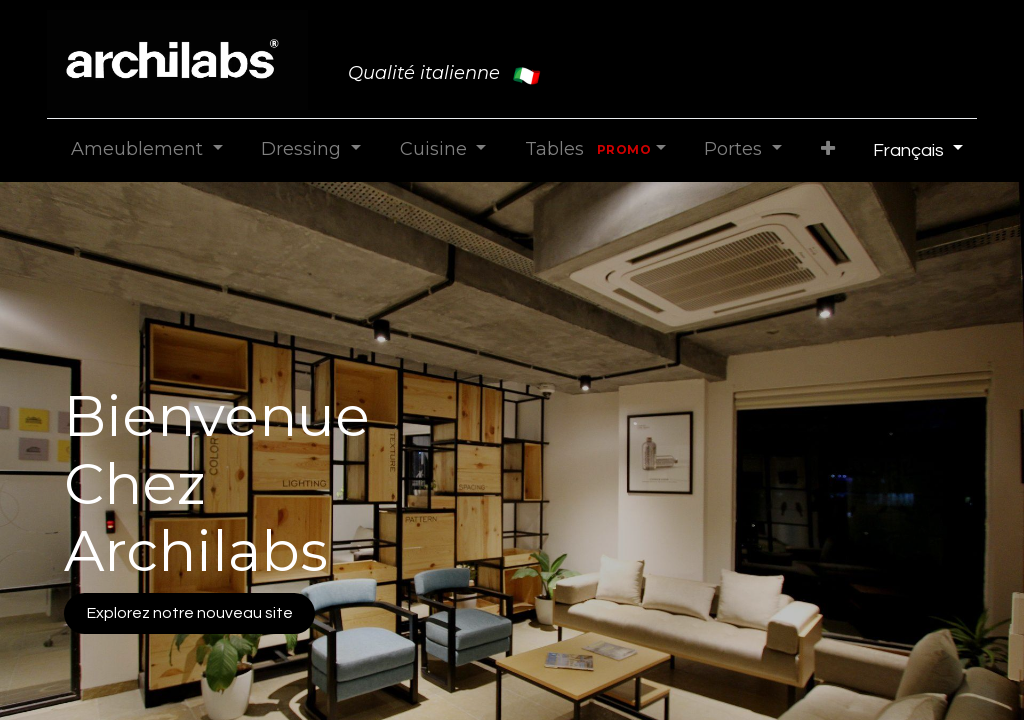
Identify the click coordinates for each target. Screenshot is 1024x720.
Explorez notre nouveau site (190, 613)
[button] (827, 149)
